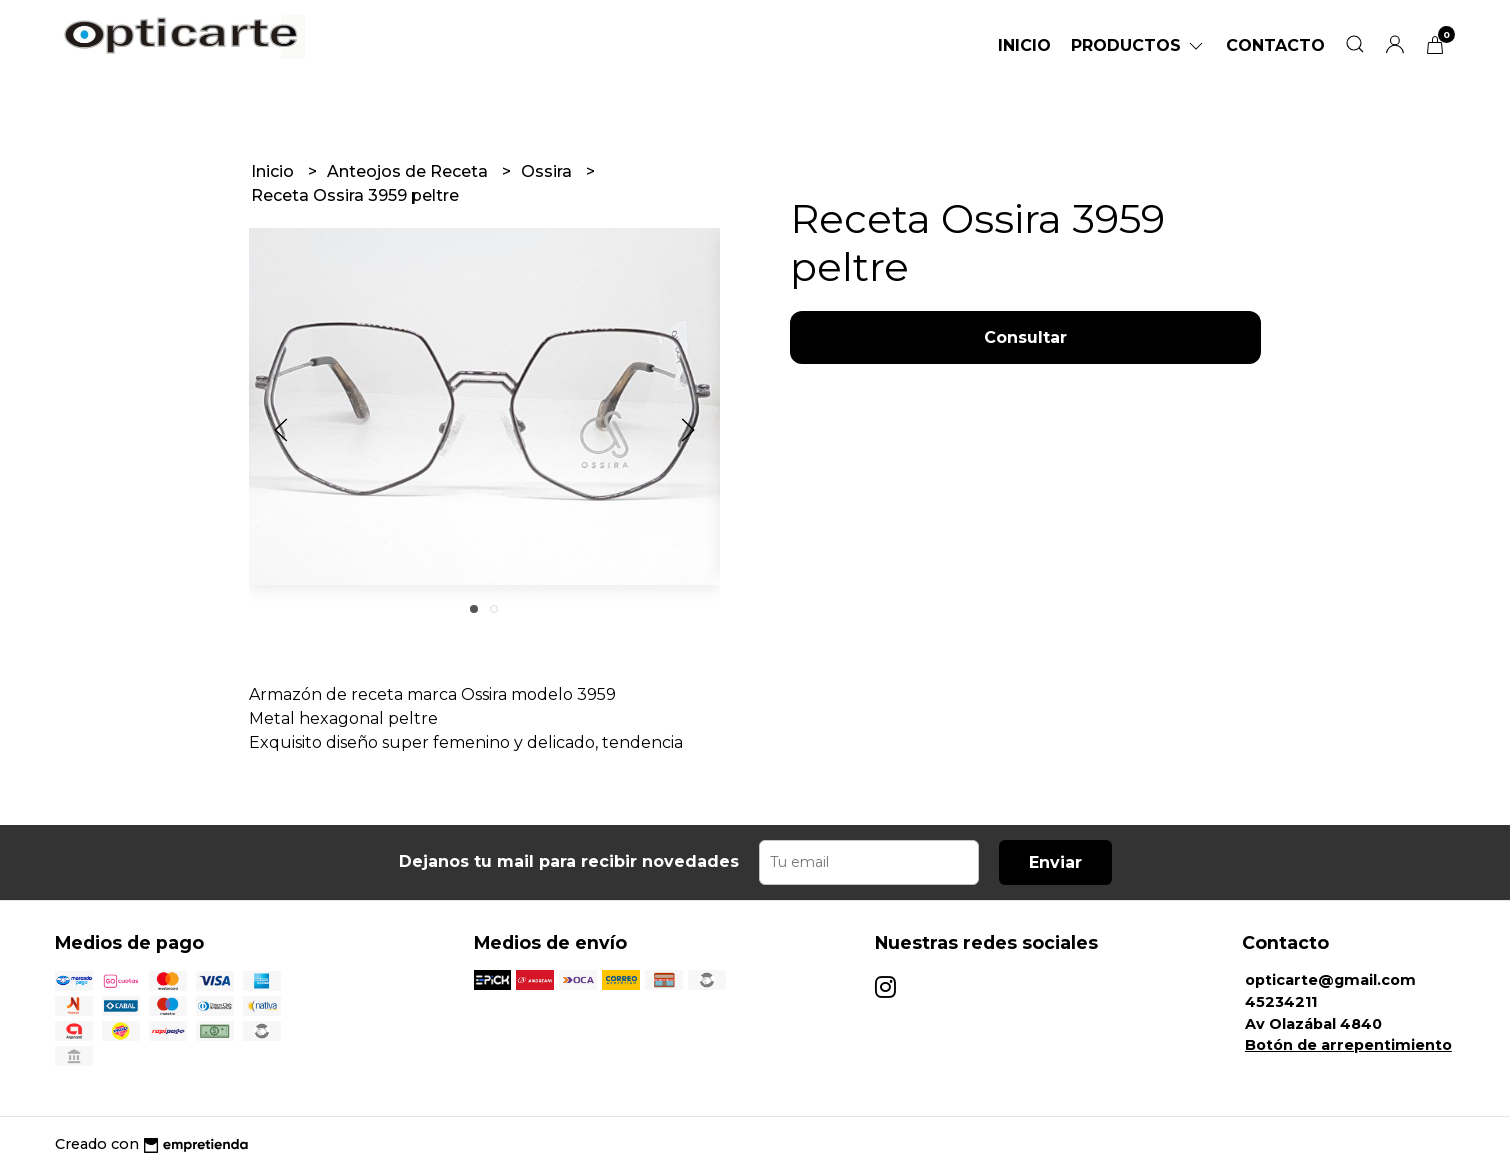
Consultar (1025, 337)
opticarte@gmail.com (1330, 980)
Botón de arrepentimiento (1348, 1045)
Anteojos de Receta (409, 171)
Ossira (548, 171)
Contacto (1275, 45)
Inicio (1024, 45)
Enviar (1055, 862)
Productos (1138, 45)
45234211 (1281, 1002)
